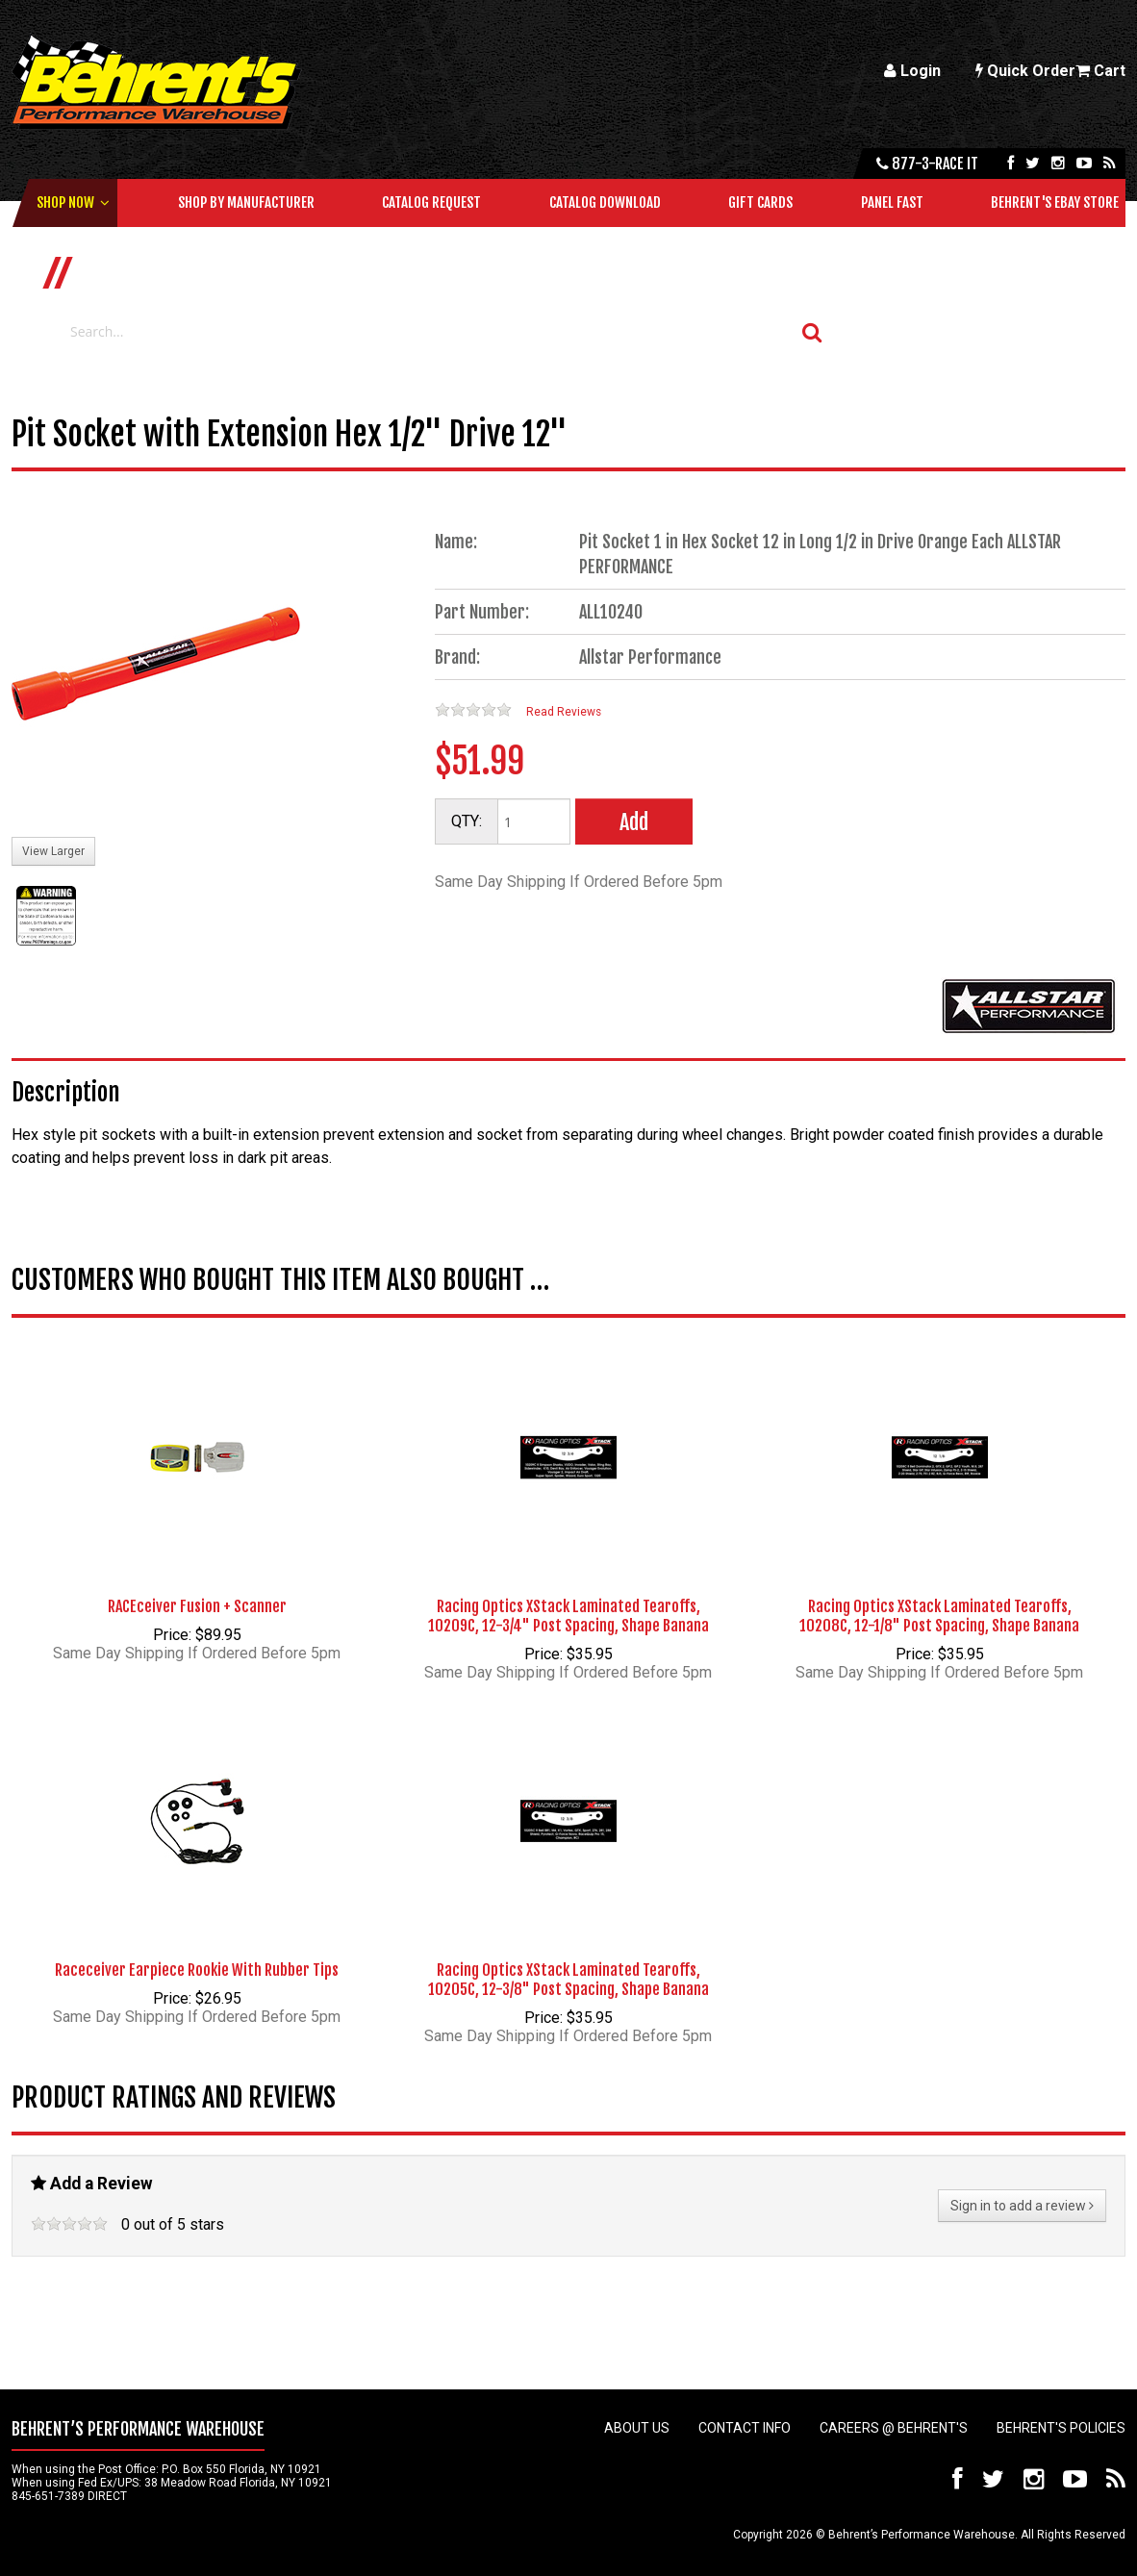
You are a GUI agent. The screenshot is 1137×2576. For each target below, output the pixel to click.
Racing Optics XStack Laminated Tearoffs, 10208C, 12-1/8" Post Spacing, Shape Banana (939, 1616)
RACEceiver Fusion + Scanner (197, 1606)
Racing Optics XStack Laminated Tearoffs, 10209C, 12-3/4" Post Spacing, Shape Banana (568, 1616)
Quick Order (1025, 71)
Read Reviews (563, 712)
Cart (1100, 71)
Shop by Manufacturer (246, 202)
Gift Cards (760, 202)
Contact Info (744, 2428)
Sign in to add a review (1022, 2205)
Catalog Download (605, 202)
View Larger (53, 851)
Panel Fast (892, 202)
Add (633, 822)
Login (912, 71)
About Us (637, 2428)
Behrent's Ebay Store (1055, 202)
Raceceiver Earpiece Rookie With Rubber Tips (197, 1970)
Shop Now (65, 202)
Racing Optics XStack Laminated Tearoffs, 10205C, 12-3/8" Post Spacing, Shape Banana (568, 1979)
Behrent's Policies (1061, 2428)
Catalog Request (431, 202)
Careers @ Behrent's (894, 2428)
